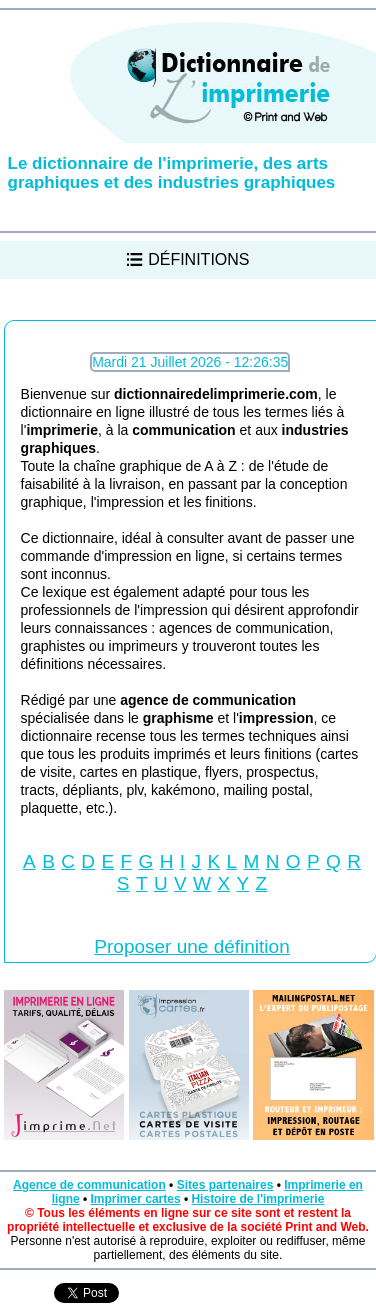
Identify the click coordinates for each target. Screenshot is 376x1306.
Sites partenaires (225, 1185)
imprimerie (62, 430)
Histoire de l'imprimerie (257, 1199)
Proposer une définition (191, 946)
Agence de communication (89, 1185)
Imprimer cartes (136, 1199)
